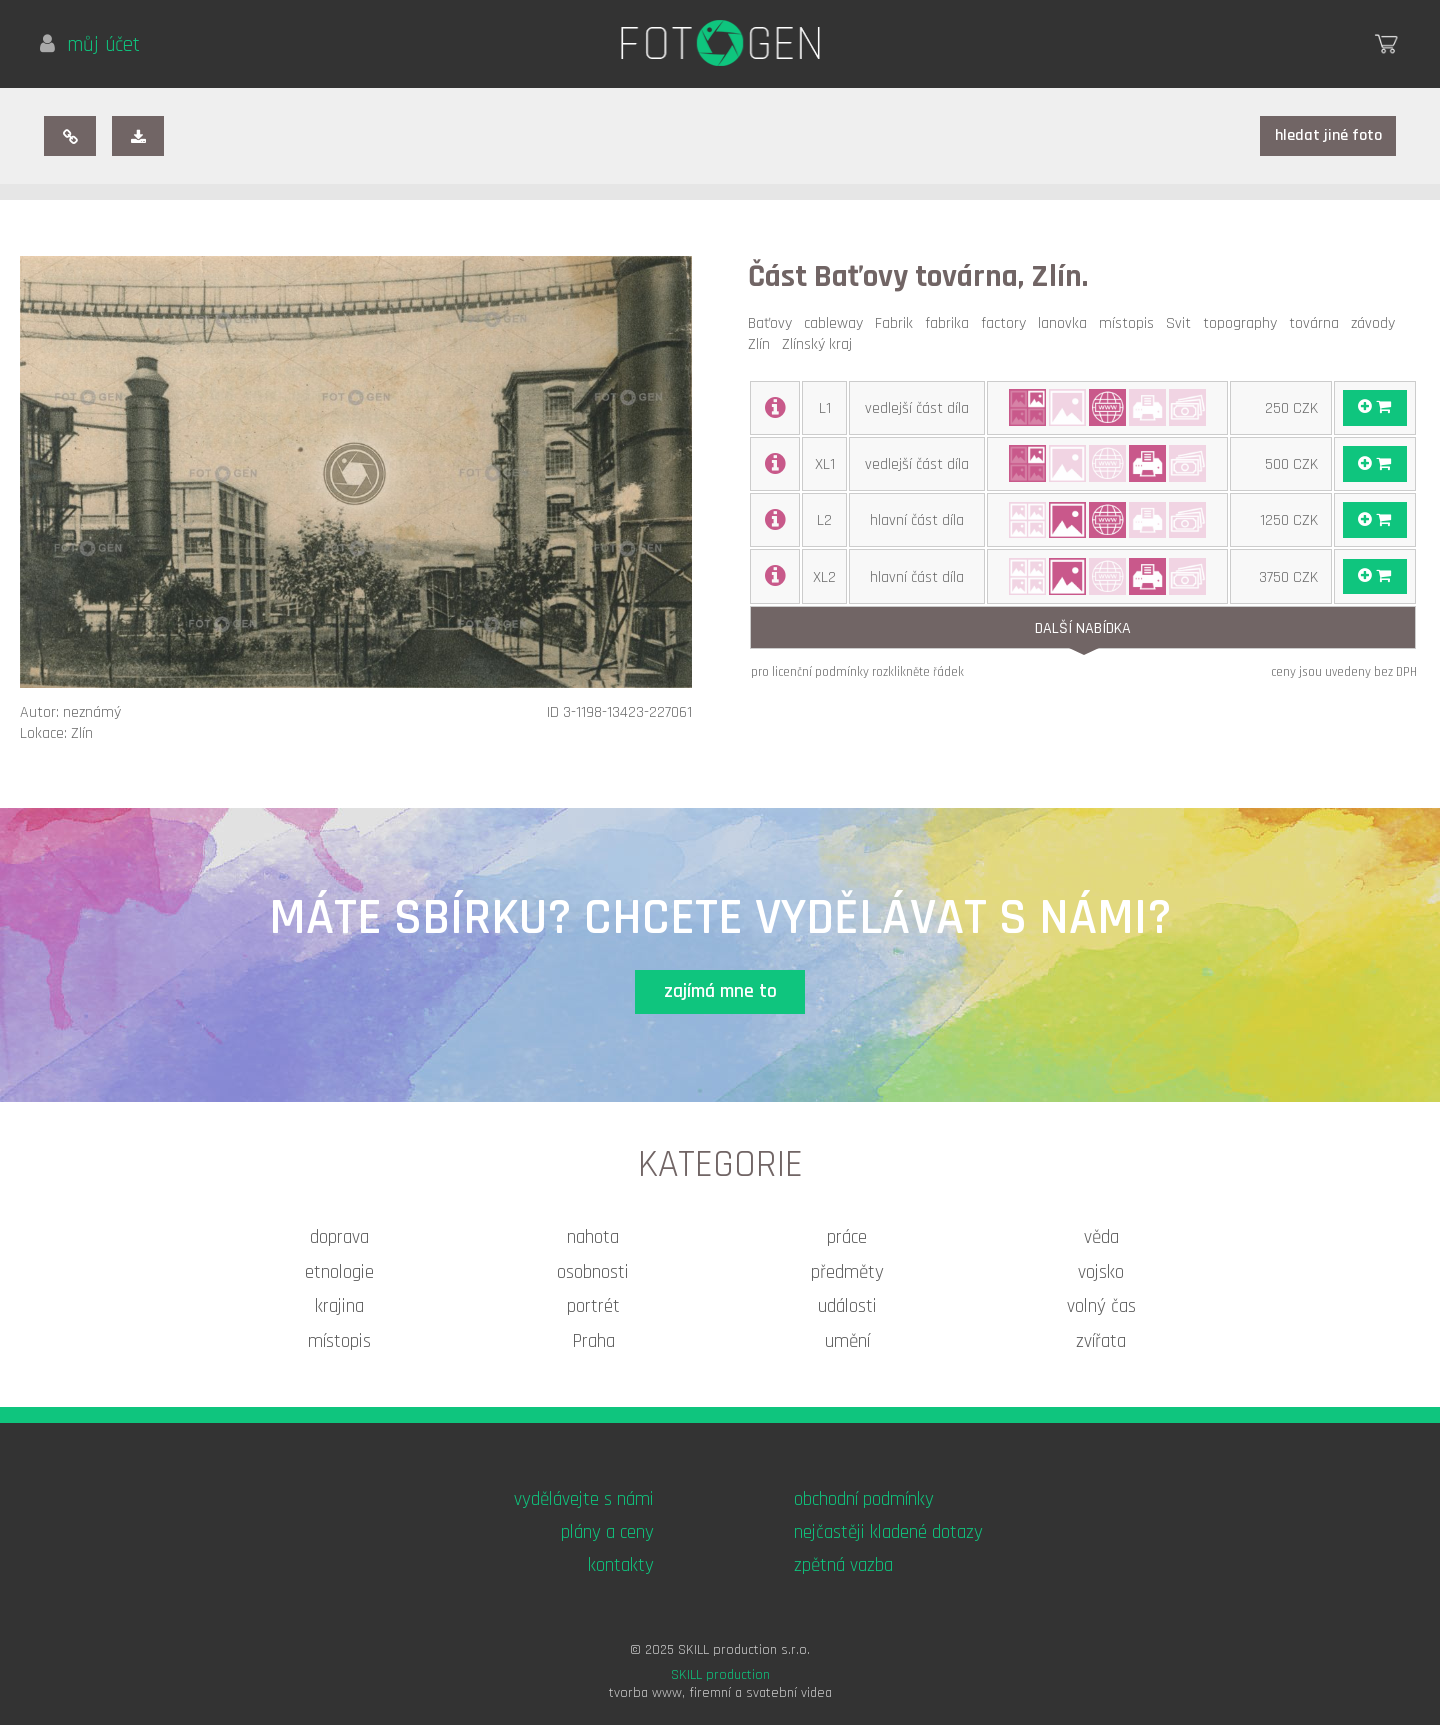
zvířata (1101, 1341)
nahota (593, 1237)
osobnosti (593, 1272)
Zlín (763, 344)
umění (847, 1341)
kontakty (621, 1565)
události (847, 1306)
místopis (1130, 323)
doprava (339, 1237)
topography (1244, 323)
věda (1101, 1237)
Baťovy (774, 323)
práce (847, 1237)
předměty (847, 1272)
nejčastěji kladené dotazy (888, 1532)
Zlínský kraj (821, 344)
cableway (837, 323)
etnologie (339, 1272)
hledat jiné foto (1328, 135)
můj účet (90, 45)
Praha (593, 1341)
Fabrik (898, 323)
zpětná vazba (843, 1565)
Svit (1182, 323)
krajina (339, 1306)
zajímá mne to (720, 991)
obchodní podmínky (864, 1499)
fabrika (951, 323)
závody (1377, 323)
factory (1007, 323)
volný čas (1101, 1306)
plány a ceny (607, 1532)
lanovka (1066, 323)
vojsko (1101, 1272)
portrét (593, 1306)
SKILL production (720, 1675)
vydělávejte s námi (584, 1499)
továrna (1318, 323)
